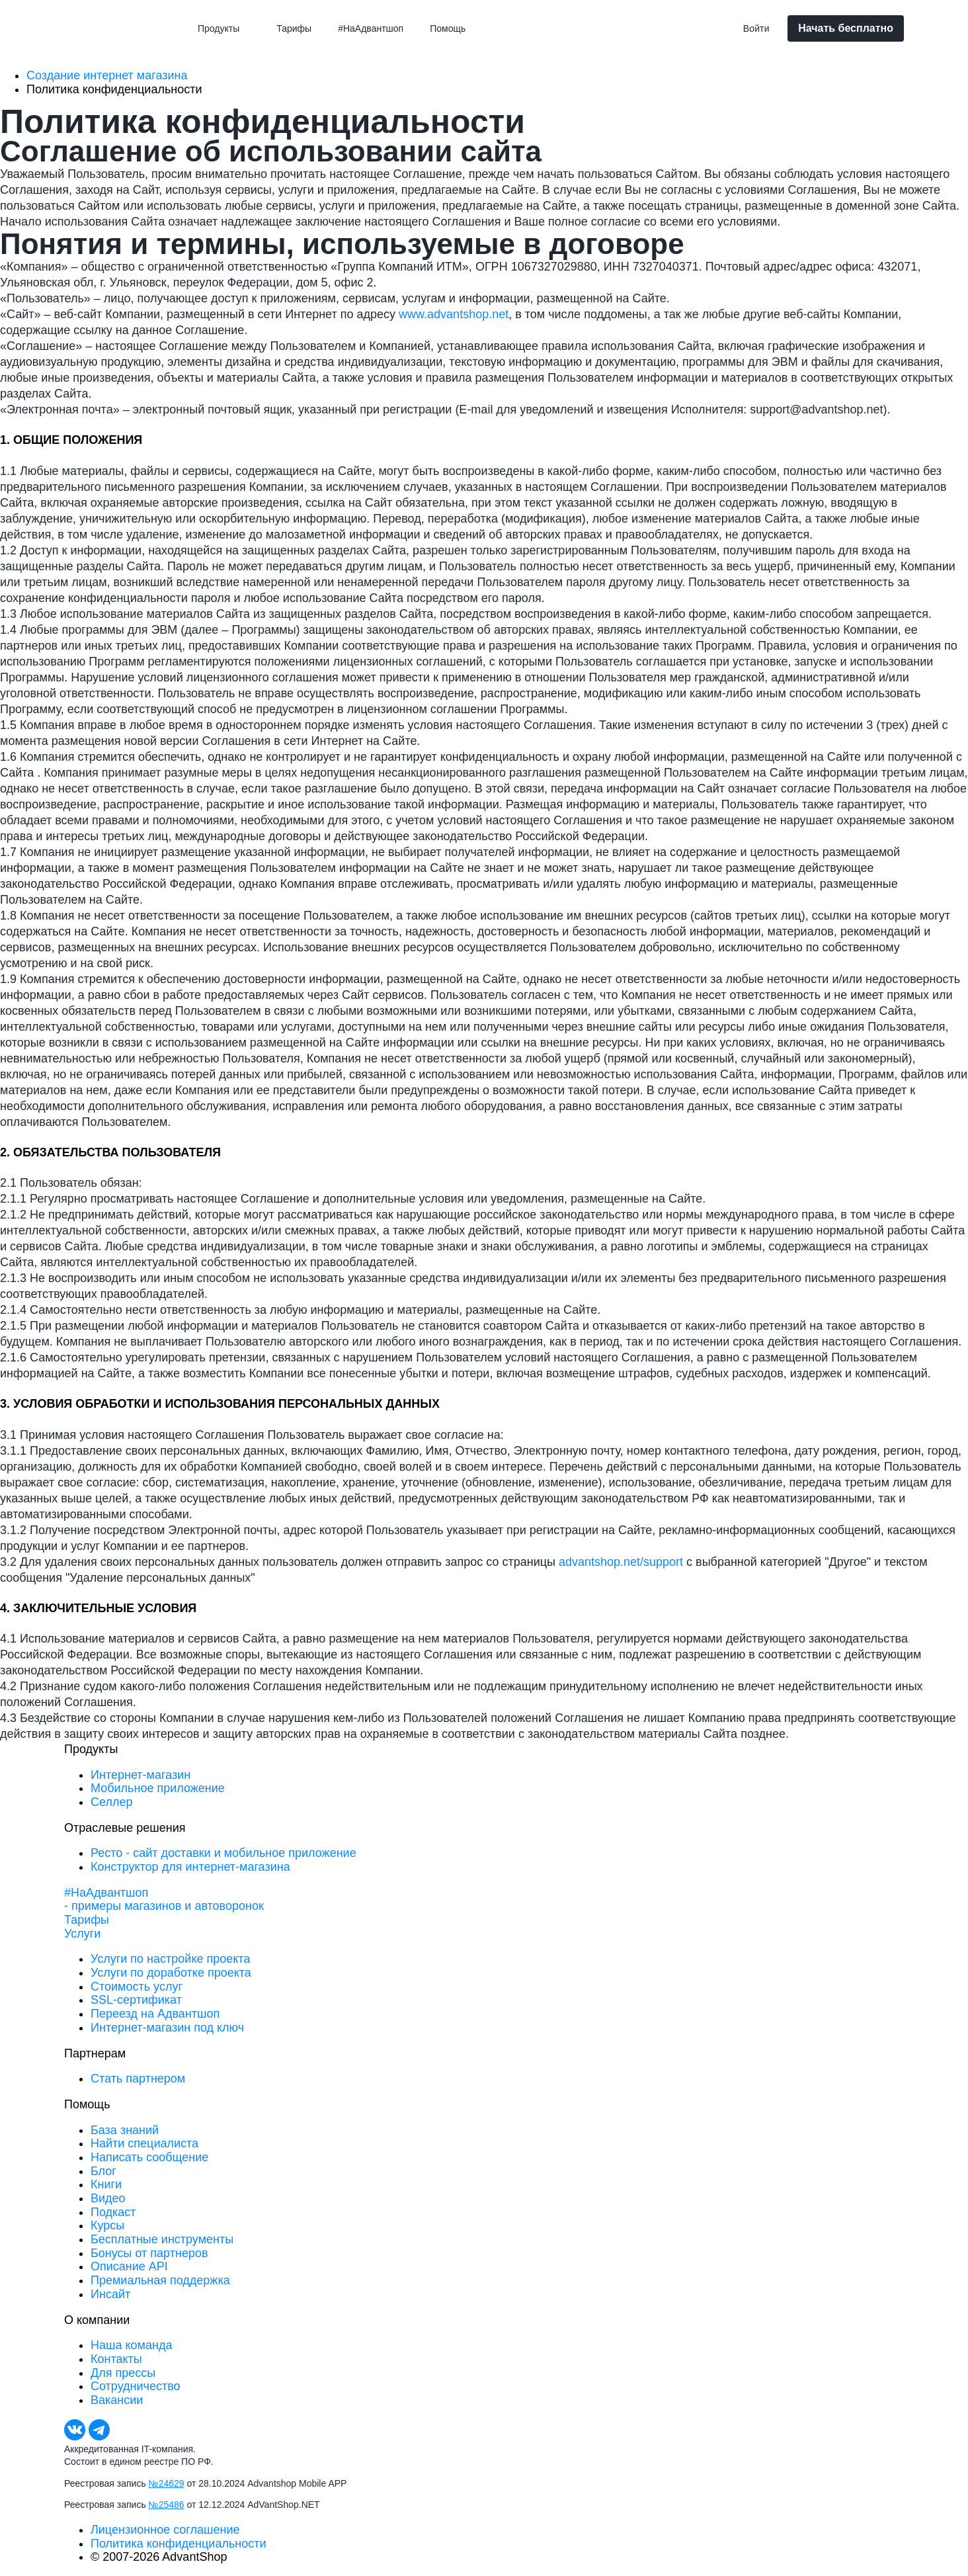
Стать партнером (138, 2078)
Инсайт (110, 2294)
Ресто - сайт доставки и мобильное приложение (223, 1853)
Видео (108, 2198)
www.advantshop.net (453, 314)
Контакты (116, 2359)
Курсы (107, 2225)
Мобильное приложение (158, 1788)
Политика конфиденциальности (178, 2543)
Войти (756, 28)
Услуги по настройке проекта (170, 1958)
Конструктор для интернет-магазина (190, 1866)
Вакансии (117, 2400)
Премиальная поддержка (160, 2280)
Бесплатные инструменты (162, 2239)
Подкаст (113, 2212)
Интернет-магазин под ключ (167, 2027)
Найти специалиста (144, 2143)
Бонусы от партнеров (149, 2253)
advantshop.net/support (621, 1561)
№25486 (166, 2504)
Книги (106, 2184)
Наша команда (131, 2345)
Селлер (111, 1802)
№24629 (166, 2483)
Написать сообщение (149, 2157)
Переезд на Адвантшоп (155, 2013)
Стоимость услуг (136, 1986)
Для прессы (123, 2373)
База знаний (125, 2130)
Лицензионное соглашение (165, 2529)
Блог (103, 2171)
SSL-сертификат (136, 1999)
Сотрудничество (136, 2386)
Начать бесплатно (845, 28)
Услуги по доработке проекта (171, 1972)
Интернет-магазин (140, 1775)
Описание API (129, 2266)
